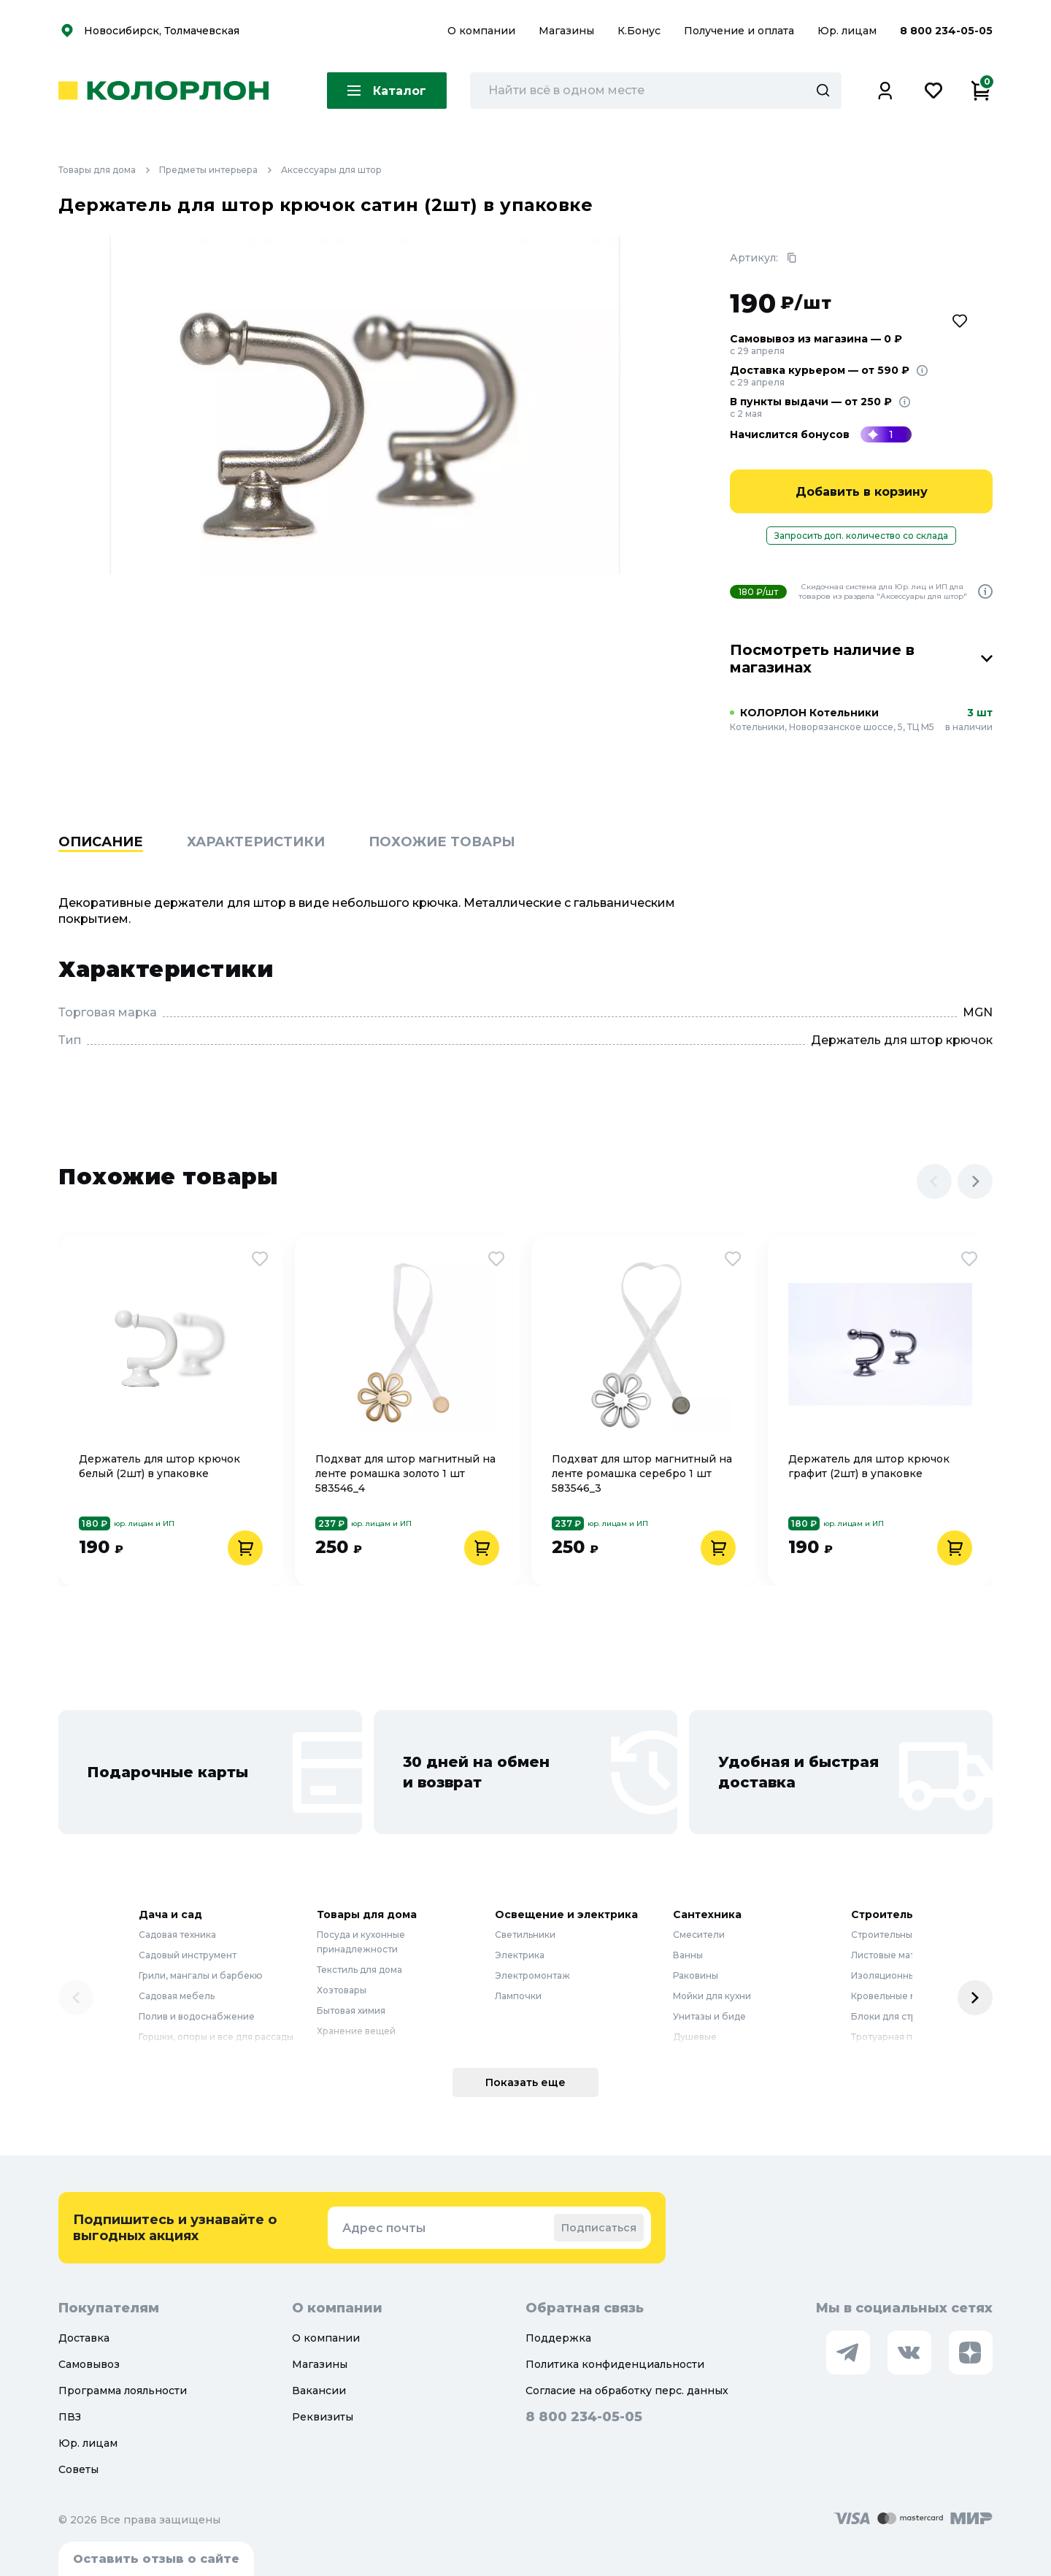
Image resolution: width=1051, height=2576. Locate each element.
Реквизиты (322, 2416)
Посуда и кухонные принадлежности (361, 1942)
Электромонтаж (532, 1975)
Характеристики (256, 842)
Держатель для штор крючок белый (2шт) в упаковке (159, 1466)
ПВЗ (69, 2416)
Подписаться (598, 2227)
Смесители (699, 1934)
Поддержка (558, 2338)
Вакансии (319, 2390)
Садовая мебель (177, 1995)
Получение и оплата (739, 30)
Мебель (335, 2051)
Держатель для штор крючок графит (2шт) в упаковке (869, 1466)
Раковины (695, 1975)
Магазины (568, 30)
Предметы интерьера (220, 170)
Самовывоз (89, 2364)
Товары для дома (108, 170)
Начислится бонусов (790, 434)
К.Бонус (640, 30)
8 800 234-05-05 (946, 30)
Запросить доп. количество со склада (861, 535)
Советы (78, 2469)
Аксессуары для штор (331, 169)
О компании (482, 30)
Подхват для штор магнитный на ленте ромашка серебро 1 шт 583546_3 (642, 1473)
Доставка (83, 2338)
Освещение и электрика (566, 1914)
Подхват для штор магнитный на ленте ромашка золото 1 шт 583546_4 (405, 1473)
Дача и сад (170, 1914)
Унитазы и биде (709, 2016)
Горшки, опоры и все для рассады (216, 2036)
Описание (100, 842)
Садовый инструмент (187, 1955)
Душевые (695, 2036)
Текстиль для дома (359, 1969)
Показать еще (525, 2082)
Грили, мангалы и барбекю (201, 1975)
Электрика (519, 1955)
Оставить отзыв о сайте (156, 2559)
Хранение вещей (356, 2030)
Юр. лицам (848, 30)
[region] (525, 864)
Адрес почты (384, 2228)
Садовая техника (177, 1934)
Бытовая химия (351, 2010)
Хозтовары (341, 1990)
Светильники (525, 1934)
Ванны (688, 1955)
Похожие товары (442, 842)
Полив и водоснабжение (197, 2016)
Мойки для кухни (712, 1995)
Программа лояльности (122, 2390)
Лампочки (518, 1995)
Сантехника (707, 1914)
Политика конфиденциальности (615, 2364)
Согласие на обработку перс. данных (627, 2390)
